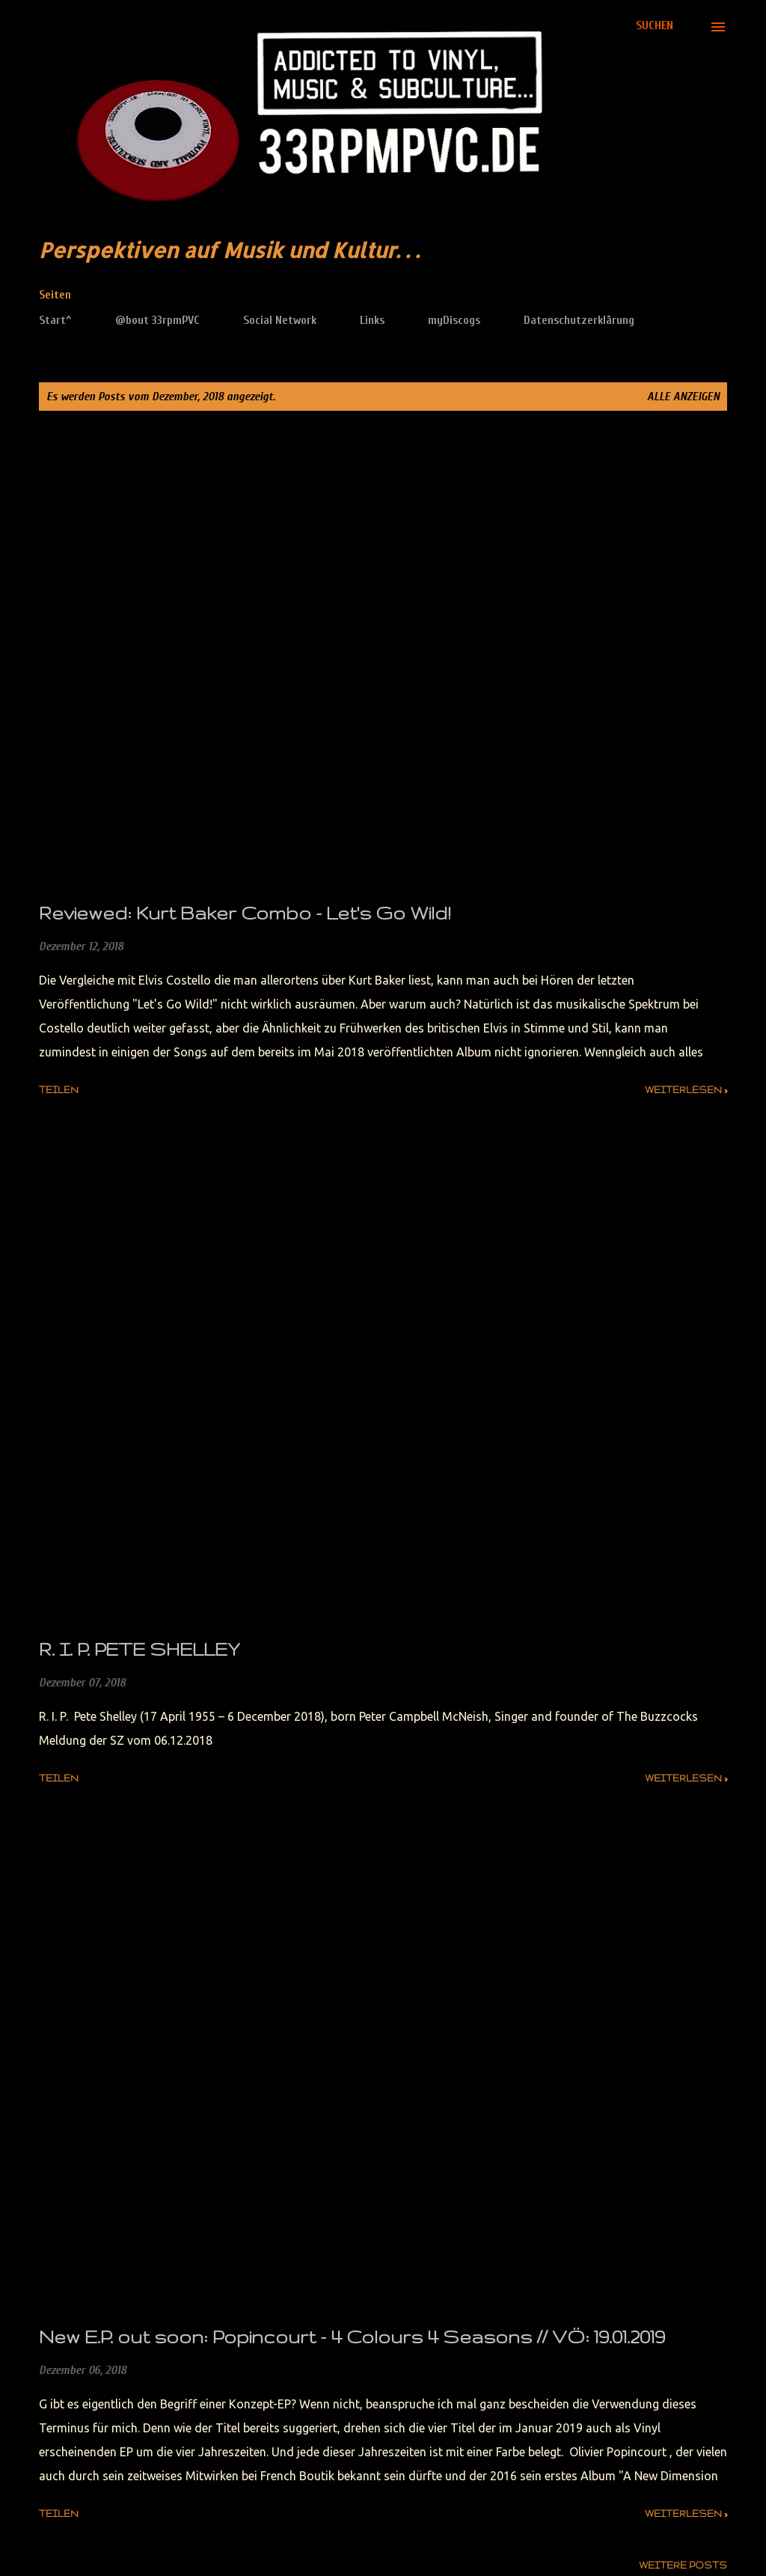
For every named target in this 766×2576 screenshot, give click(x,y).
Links (372, 320)
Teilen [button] (59, 1090)
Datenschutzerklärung (579, 320)
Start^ (55, 320)
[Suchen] (654, 25)
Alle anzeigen (683, 396)
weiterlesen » (686, 1090)
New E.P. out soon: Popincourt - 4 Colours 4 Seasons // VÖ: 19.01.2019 (352, 2337)
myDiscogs (454, 320)
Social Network (279, 320)
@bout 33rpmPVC (157, 320)
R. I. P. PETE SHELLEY (139, 1649)
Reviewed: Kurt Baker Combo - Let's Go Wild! (244, 913)
